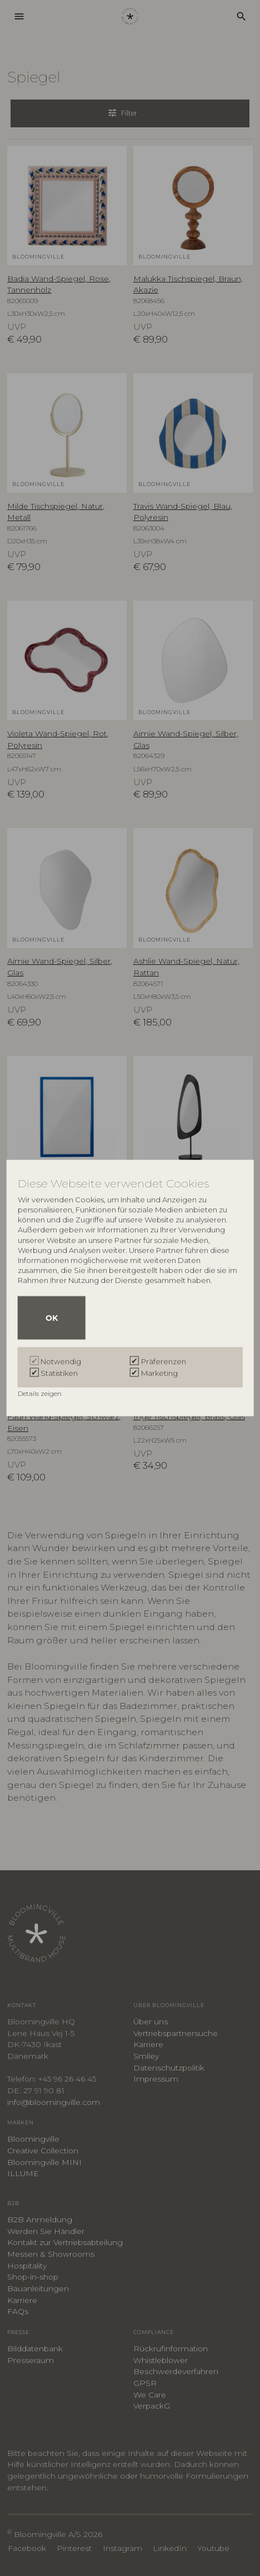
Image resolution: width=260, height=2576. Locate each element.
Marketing (159, 1372)
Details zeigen (40, 1393)
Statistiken (59, 1372)
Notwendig (61, 1360)
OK (52, 1317)
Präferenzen (163, 1360)
